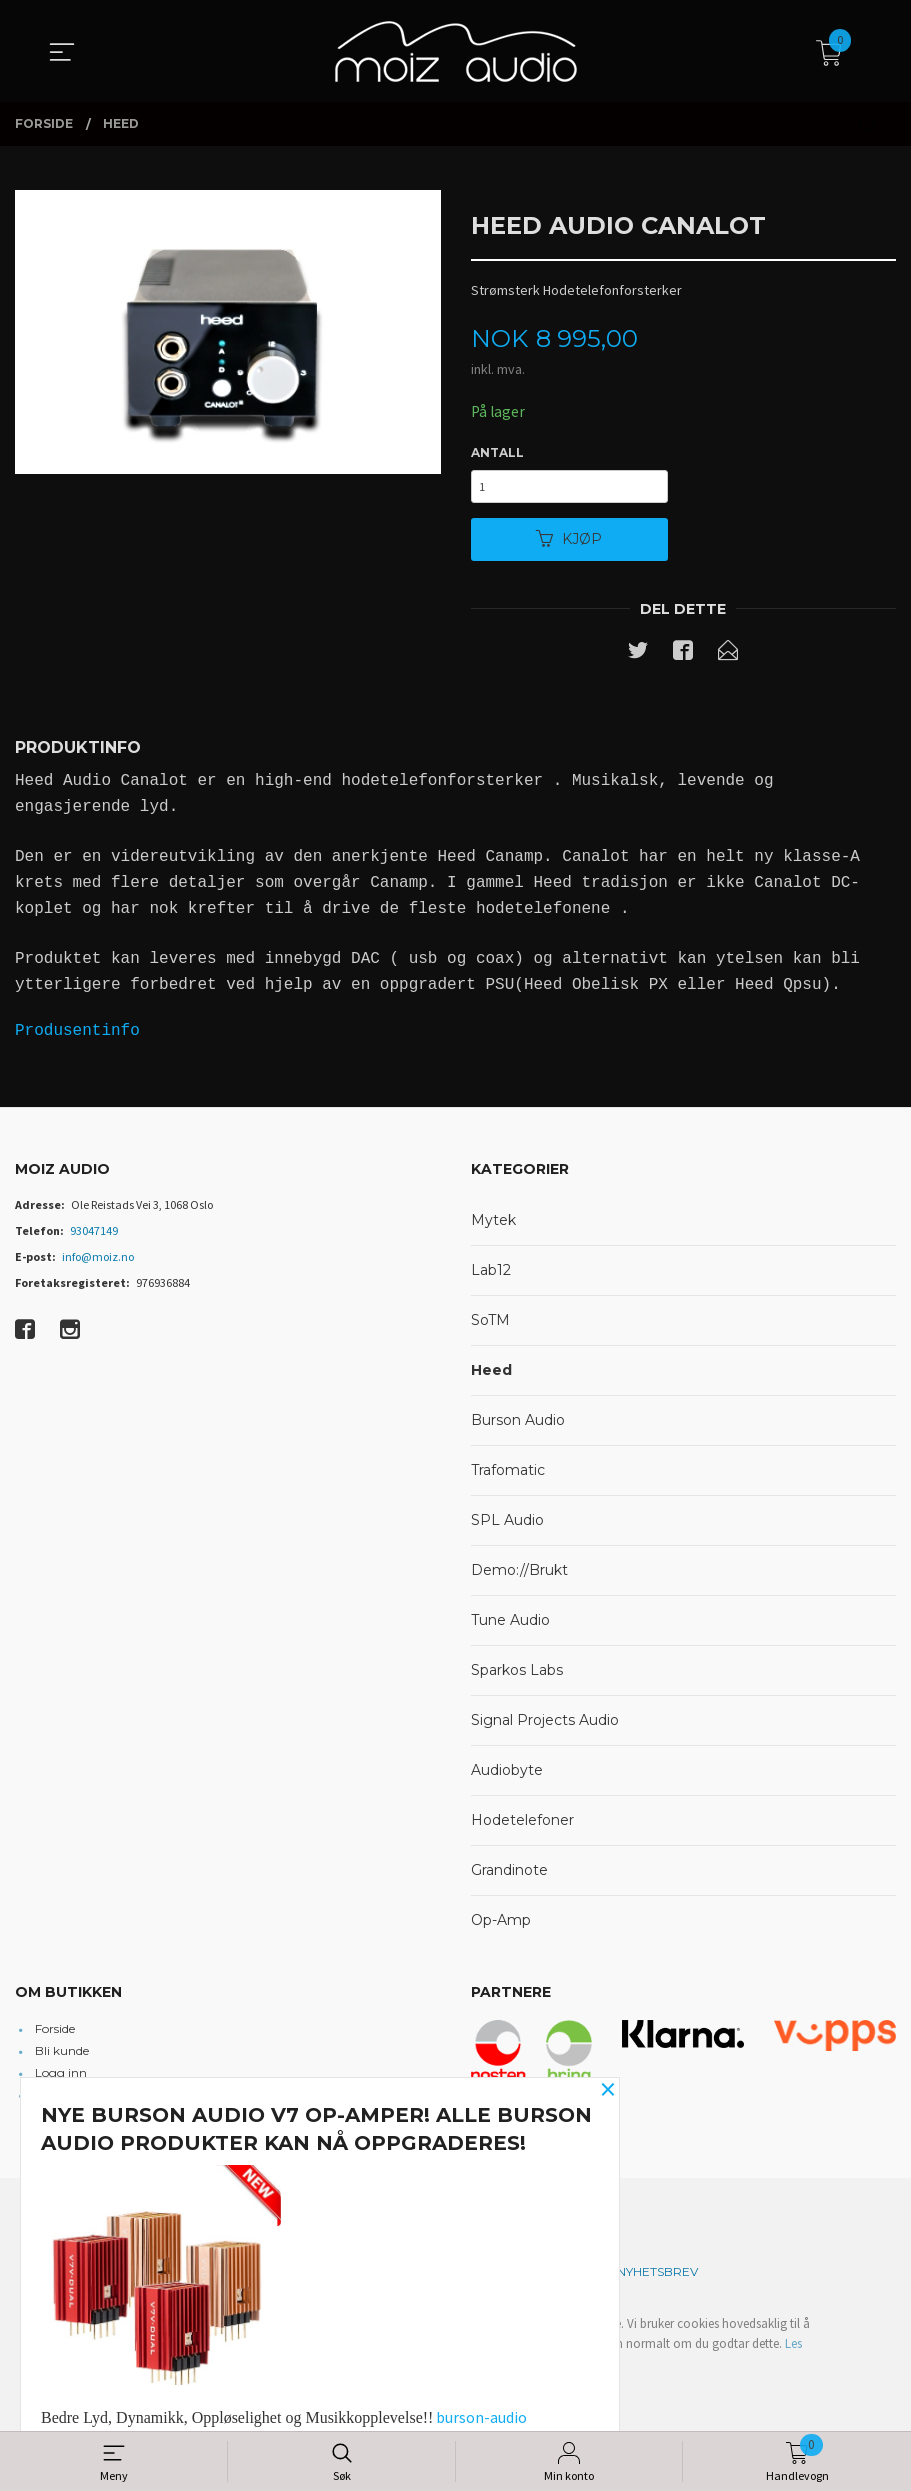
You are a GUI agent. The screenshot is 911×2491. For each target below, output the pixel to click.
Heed (491, 1376)
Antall (497, 453)
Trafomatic (508, 1476)
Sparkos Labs (517, 1676)
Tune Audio (510, 1626)
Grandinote (509, 1876)
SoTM (490, 1326)
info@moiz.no (98, 1262)
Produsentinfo (77, 1037)
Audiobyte (507, 1776)
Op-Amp (501, 1926)
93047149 (94, 1236)
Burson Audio (518, 1426)
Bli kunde (62, 2057)
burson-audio (481, 2417)
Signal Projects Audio (545, 1726)
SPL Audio (507, 1526)
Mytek (493, 1226)
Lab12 (491, 1276)
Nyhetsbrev (657, 2278)
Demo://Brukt (519, 1576)
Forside (55, 2035)
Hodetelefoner (522, 1826)
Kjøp (569, 544)
